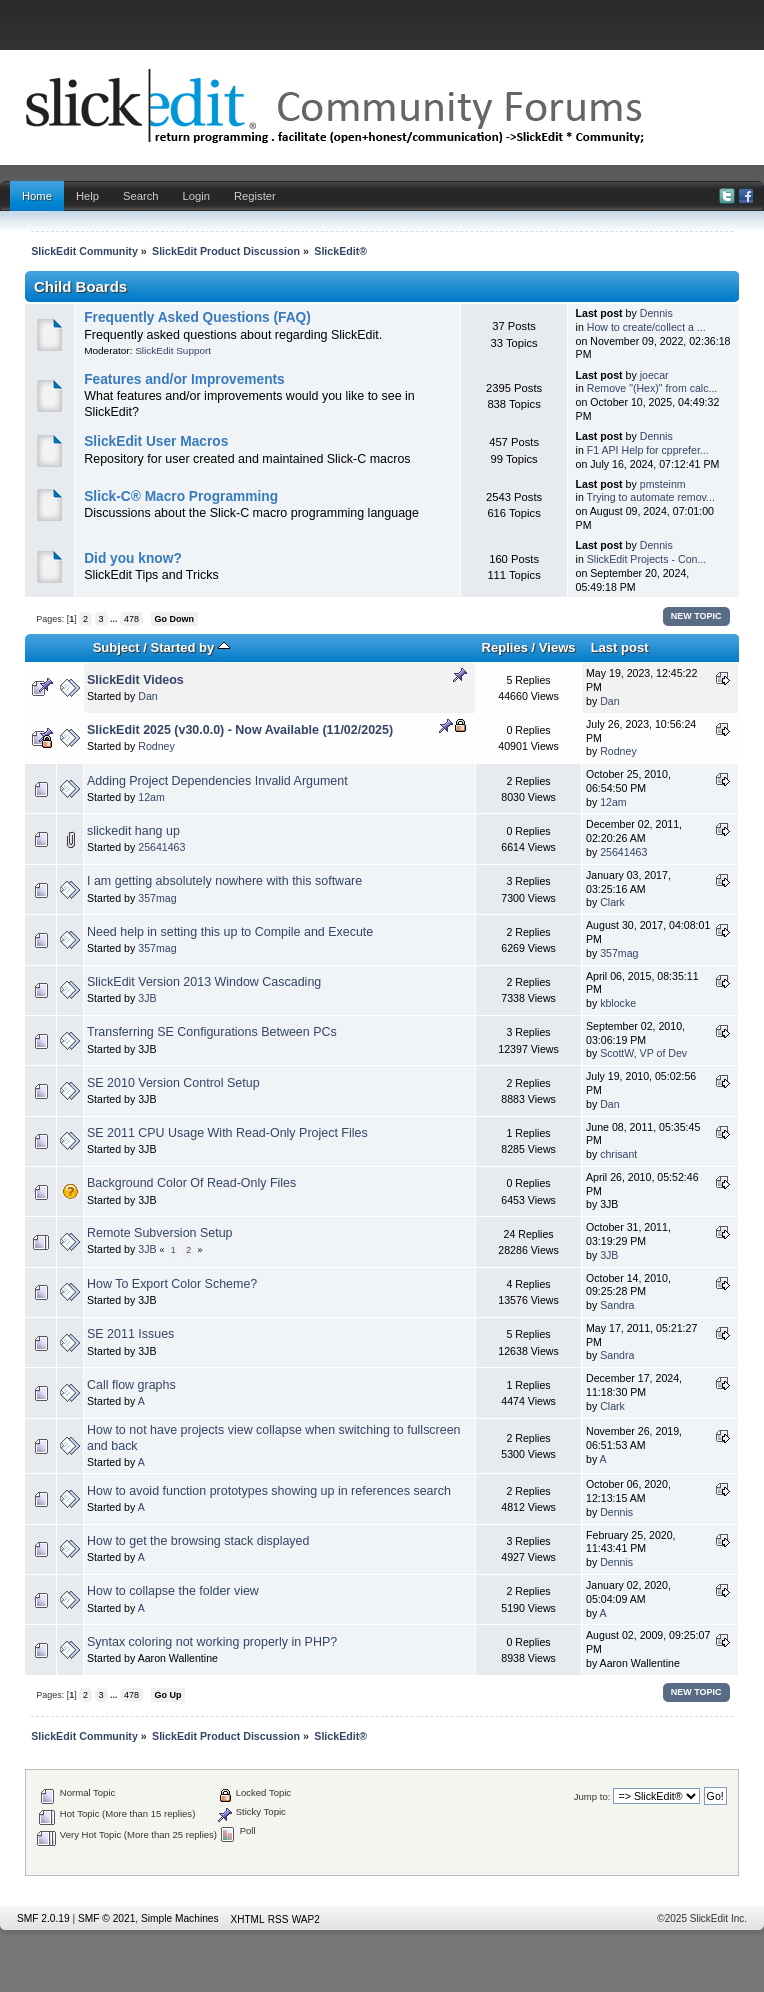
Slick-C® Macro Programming (181, 496)
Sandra (617, 1305)
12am (151, 797)
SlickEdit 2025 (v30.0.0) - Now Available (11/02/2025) (240, 730)
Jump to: (592, 1796)
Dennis (656, 313)
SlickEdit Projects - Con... (647, 559)
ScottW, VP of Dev (643, 1053)
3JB (147, 998)
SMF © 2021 (106, 1918)
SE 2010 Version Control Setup (173, 1083)
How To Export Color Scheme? (172, 1284)
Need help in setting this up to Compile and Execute (230, 932)
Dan (147, 696)
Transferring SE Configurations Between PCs (212, 1032)
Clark (612, 902)
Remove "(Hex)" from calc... (652, 388)
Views (557, 647)
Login (196, 196)
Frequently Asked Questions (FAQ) (197, 317)
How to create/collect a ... (646, 327)
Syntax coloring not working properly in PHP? (212, 1642)
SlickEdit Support (173, 350)
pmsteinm (663, 484)
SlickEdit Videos (135, 680)
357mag (157, 898)
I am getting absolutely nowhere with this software (224, 881)
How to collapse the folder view (173, 1591)
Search (141, 196)
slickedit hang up (133, 831)
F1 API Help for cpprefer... (648, 450)
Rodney (156, 746)
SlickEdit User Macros (156, 441)
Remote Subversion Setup (160, 1233)
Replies (505, 647)
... (115, 619)
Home (37, 196)
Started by (190, 647)
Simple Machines (180, 1918)
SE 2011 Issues (130, 1334)
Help (87, 196)
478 (131, 619)
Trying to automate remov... (651, 497)
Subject (116, 647)
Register (255, 196)
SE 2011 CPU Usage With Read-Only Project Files (227, 1133)
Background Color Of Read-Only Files (191, 1183)
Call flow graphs (131, 1385)
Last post (620, 647)
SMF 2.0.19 (43, 1918)
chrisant (618, 1154)
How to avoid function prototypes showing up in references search (269, 1491)
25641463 (161, 847)
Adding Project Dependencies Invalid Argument (217, 781)
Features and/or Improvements (184, 379)
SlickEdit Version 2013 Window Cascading (204, 982)
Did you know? (133, 558)
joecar (654, 375)
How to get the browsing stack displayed (198, 1541)
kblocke (618, 1003)
